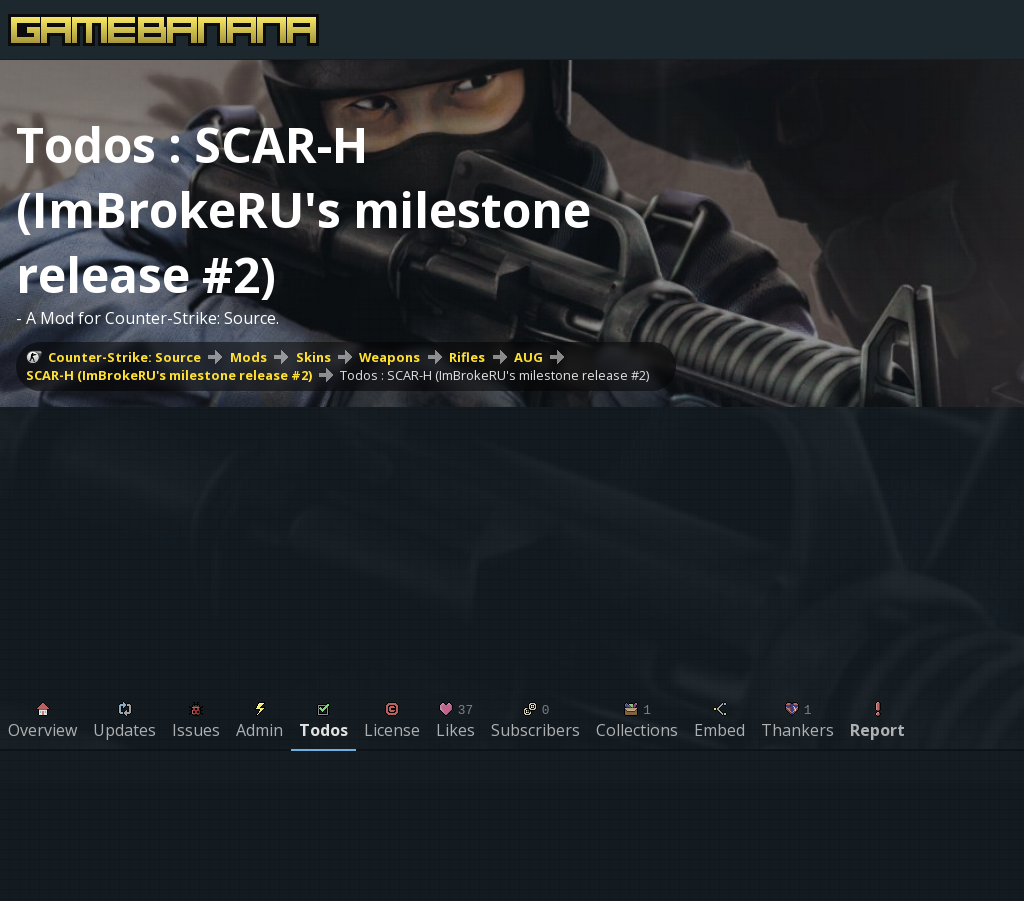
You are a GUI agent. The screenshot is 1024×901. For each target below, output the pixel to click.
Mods (248, 357)
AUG (528, 357)
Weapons (389, 357)
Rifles (467, 357)
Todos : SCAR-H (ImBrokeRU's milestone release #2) (494, 375)
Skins (313, 357)
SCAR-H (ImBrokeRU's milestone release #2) (169, 375)
